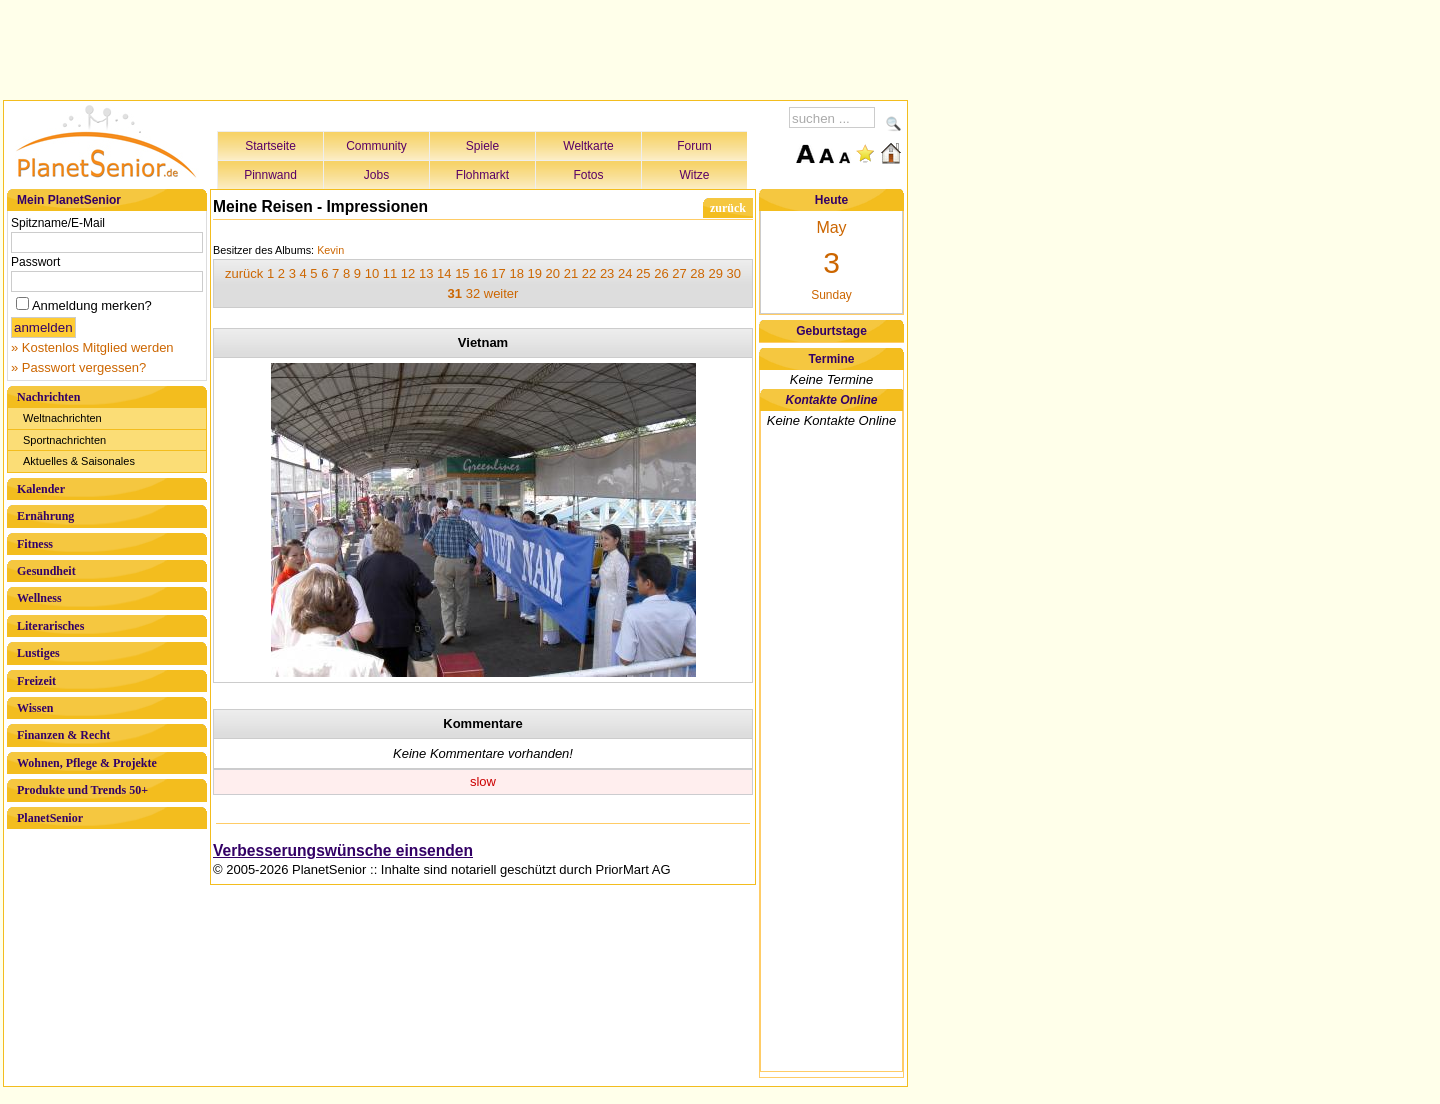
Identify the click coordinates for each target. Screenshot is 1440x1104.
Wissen (35, 708)
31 (455, 293)
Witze (695, 175)
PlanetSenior (50, 818)
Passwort (35, 262)
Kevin (330, 250)
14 (444, 273)
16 (480, 273)
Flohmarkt (482, 175)
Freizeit (36, 681)
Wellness (39, 598)
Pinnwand (270, 175)
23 (607, 273)
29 (715, 273)
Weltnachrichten (62, 418)
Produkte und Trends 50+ (82, 790)
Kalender (41, 489)
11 (390, 273)
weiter (501, 293)
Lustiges (38, 653)
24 (625, 273)
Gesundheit (46, 571)
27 (679, 273)
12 (408, 273)
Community (376, 146)
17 (498, 273)
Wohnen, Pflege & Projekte (87, 763)
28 (697, 273)
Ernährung (45, 516)
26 (661, 273)
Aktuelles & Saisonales (79, 461)
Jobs (376, 175)
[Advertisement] (456, 47)
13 (426, 273)
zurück (728, 208)
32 (473, 293)
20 (553, 273)
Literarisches (50, 626)
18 (516, 273)
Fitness (35, 544)
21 (571, 273)
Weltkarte (588, 146)
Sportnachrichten (64, 440)
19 (535, 273)
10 (372, 273)
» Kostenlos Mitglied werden (92, 347)
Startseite (270, 146)
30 (734, 273)
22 (589, 273)
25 (643, 273)
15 (462, 273)
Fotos (588, 175)
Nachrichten (48, 397)
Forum (694, 146)
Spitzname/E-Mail (58, 223)
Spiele (482, 146)
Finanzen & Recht (63, 735)
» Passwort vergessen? (78, 367)
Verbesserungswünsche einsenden (343, 850)
